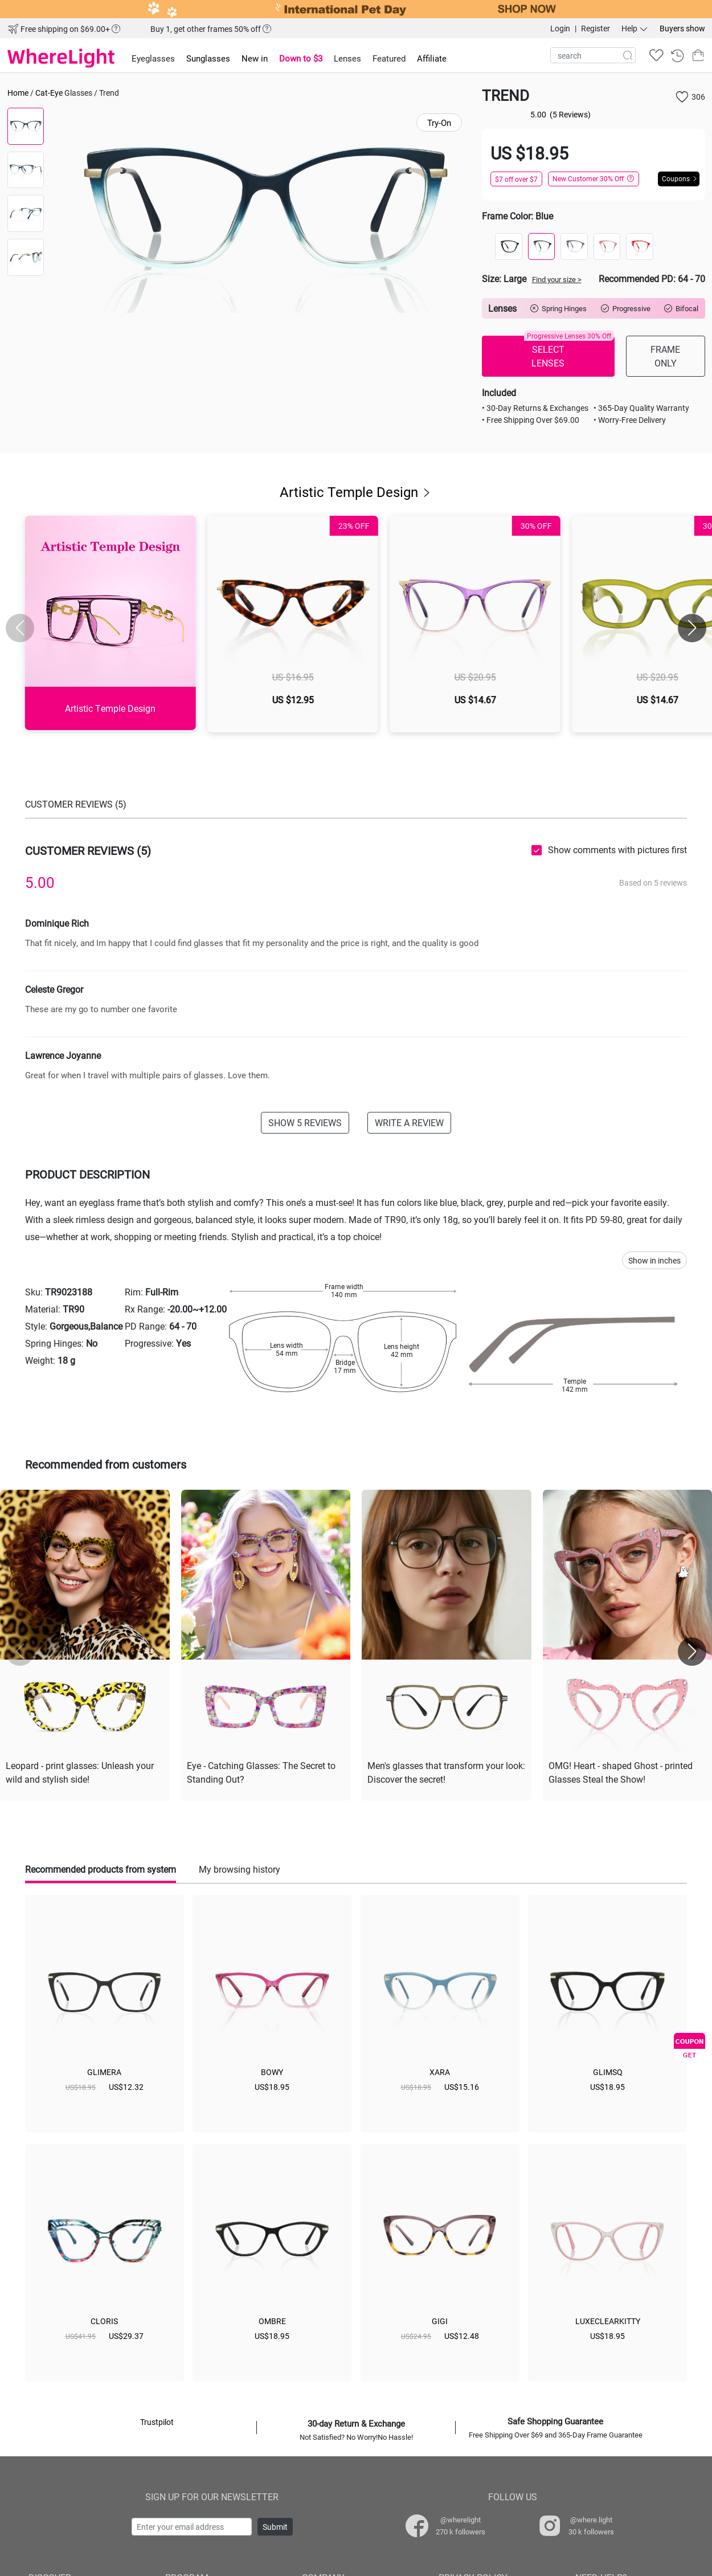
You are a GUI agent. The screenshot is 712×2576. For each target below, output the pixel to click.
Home (17, 92)
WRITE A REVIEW (409, 1122)
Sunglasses (208, 58)
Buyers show (682, 28)
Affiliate (432, 58)
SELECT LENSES (569, 352)
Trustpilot (157, 2421)
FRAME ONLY (665, 356)
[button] (692, 628)
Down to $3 (300, 58)
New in (255, 58)
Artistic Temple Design (356, 492)
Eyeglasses (153, 58)
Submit (275, 2526)
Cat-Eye (49, 92)
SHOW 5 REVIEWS (305, 1122)
